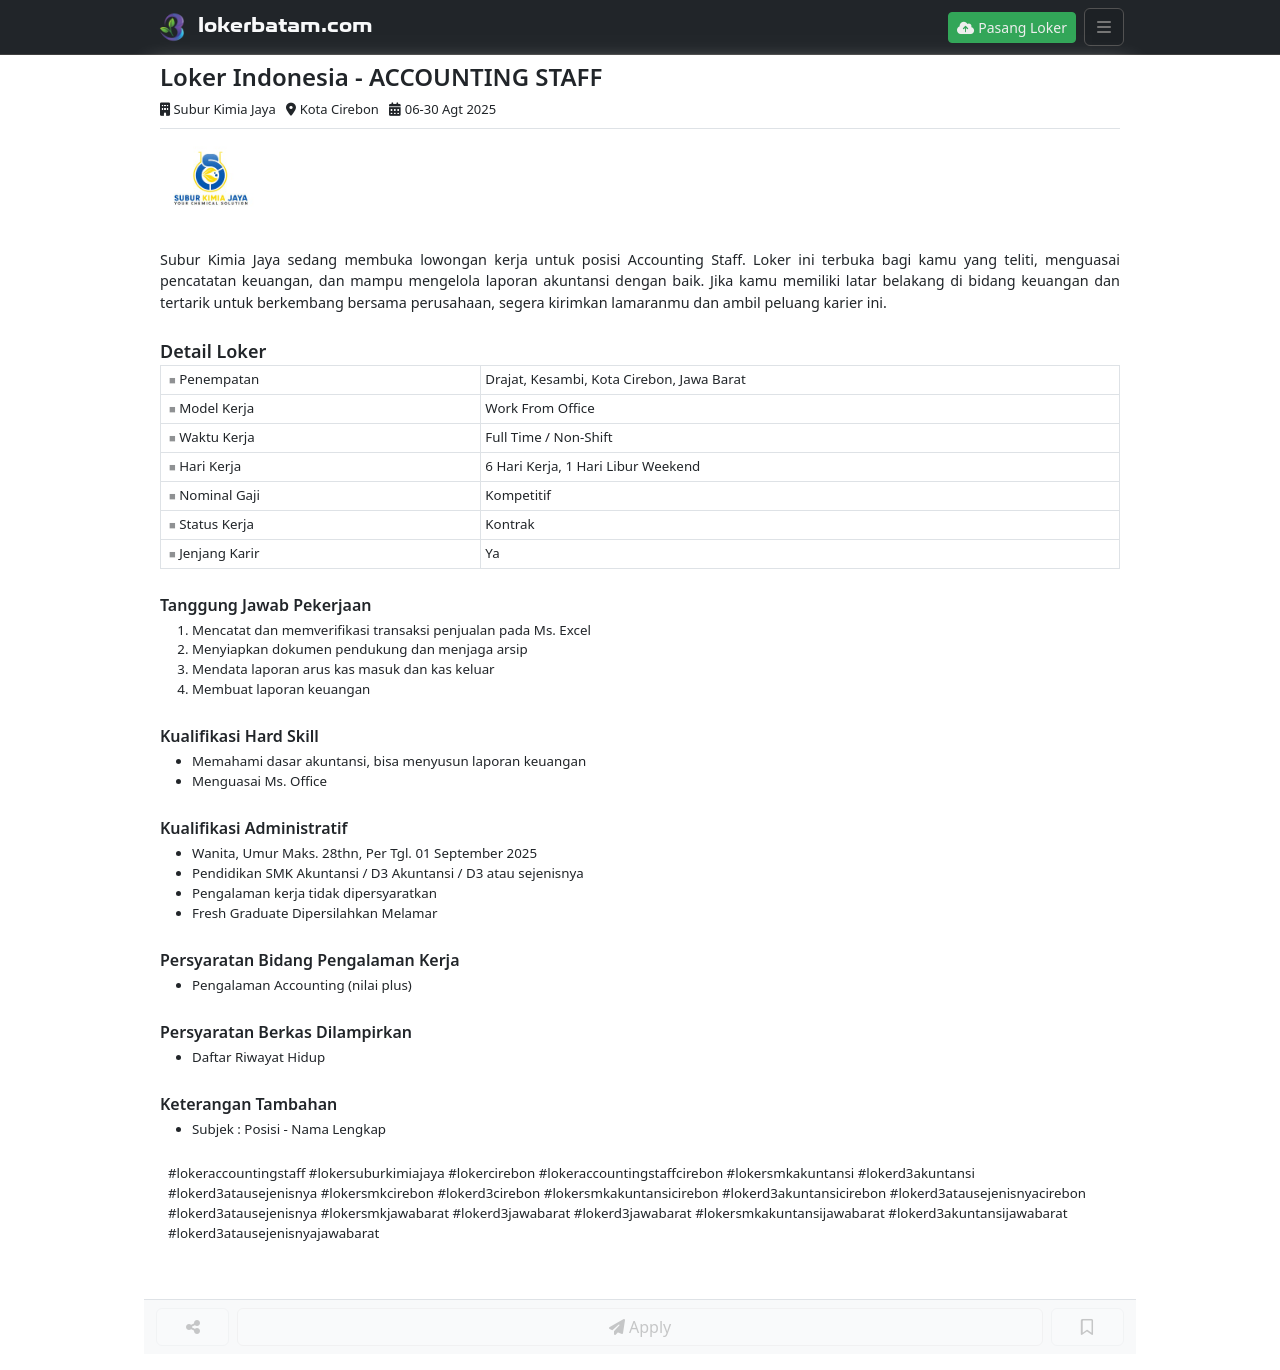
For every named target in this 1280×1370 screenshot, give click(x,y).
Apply (640, 1327)
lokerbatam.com (285, 25)
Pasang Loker (1012, 27)
